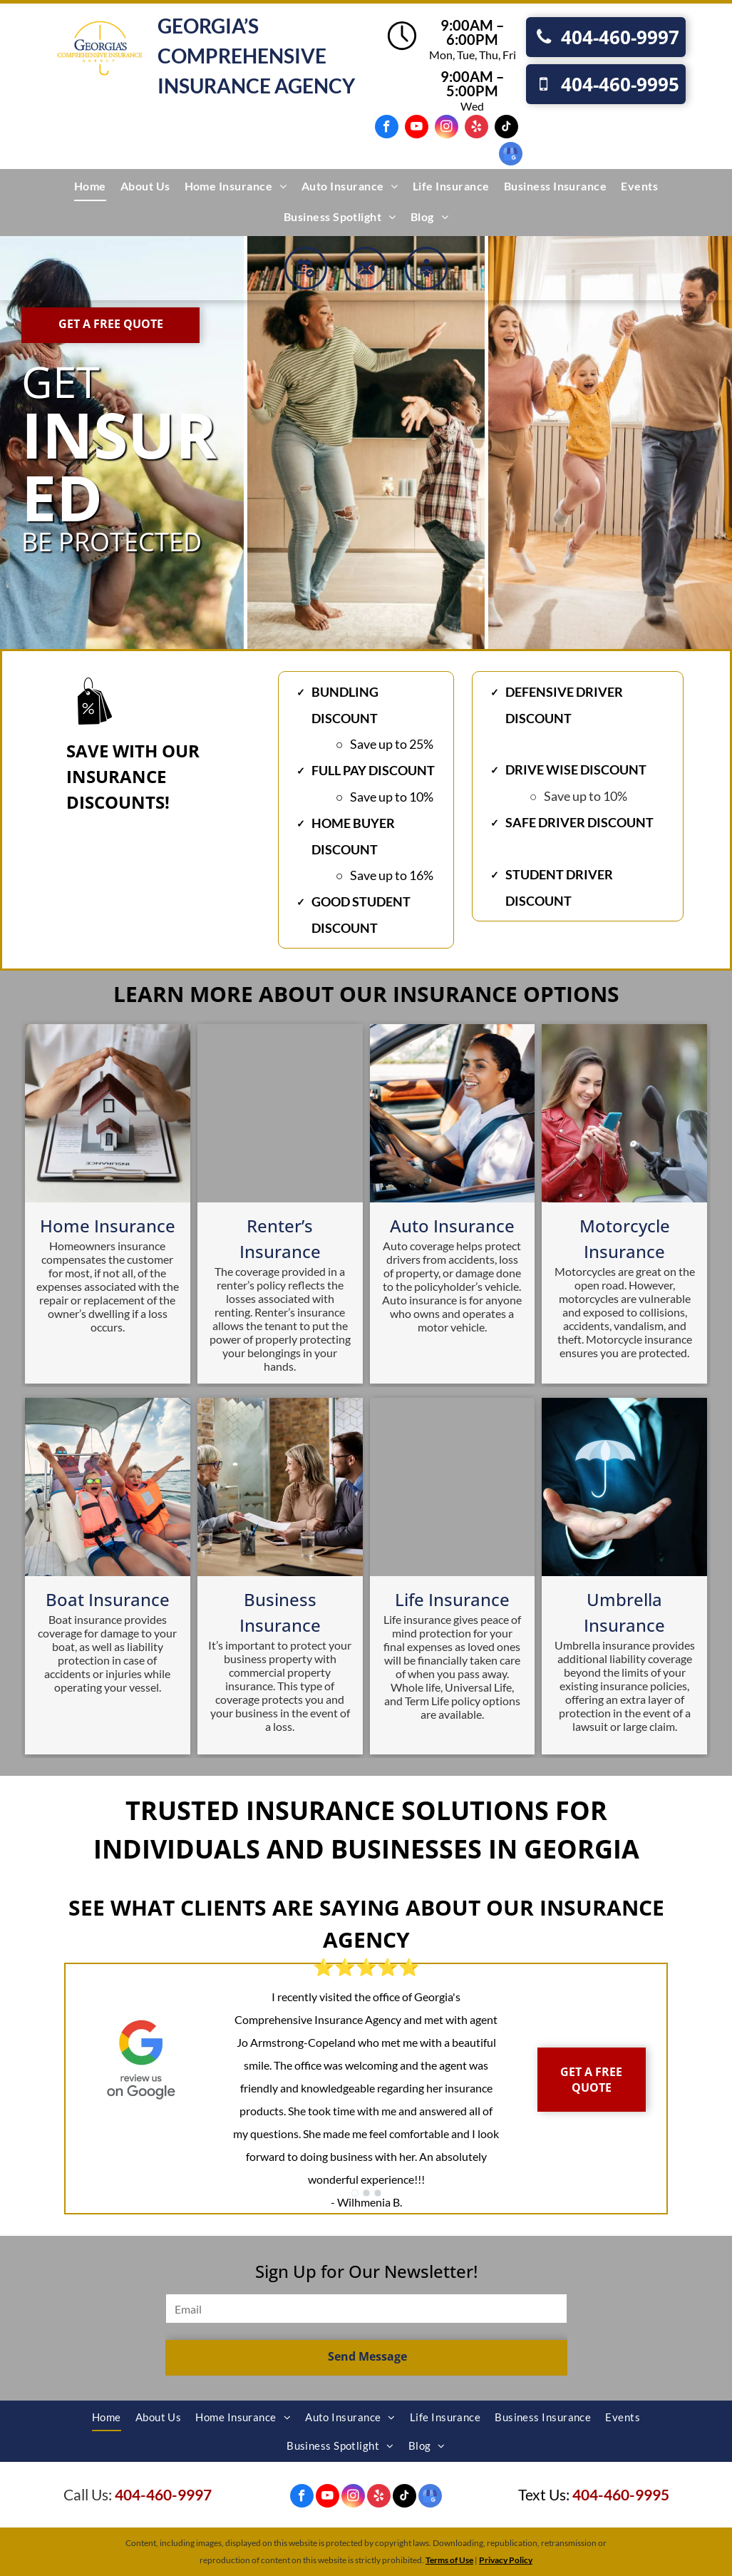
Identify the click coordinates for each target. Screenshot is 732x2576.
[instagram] (446, 128)
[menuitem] (90, 186)
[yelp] (476, 128)
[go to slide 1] (355, 2193)
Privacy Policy (505, 2560)
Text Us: (543, 2494)
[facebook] (386, 128)
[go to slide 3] (378, 2193)
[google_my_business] (510, 155)
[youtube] (416, 128)
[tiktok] (506, 128)
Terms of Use (449, 2560)
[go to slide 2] (366, 2193)
